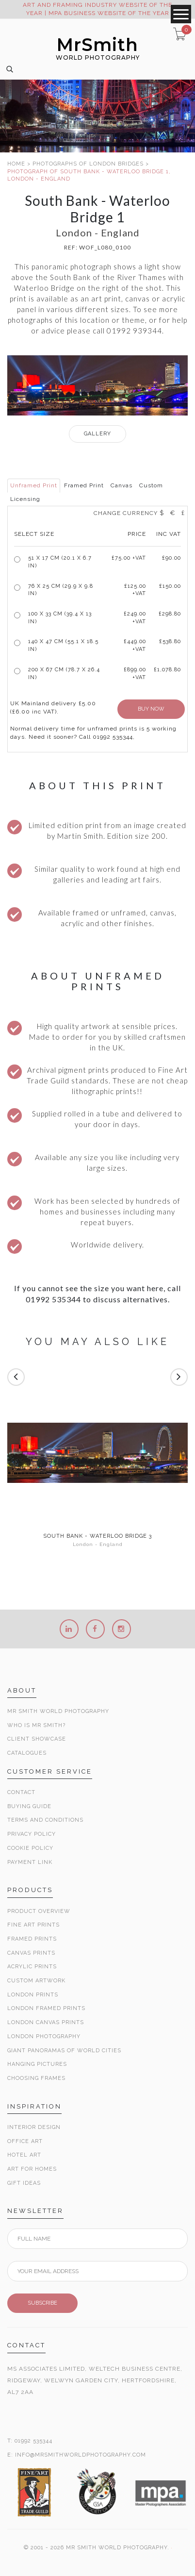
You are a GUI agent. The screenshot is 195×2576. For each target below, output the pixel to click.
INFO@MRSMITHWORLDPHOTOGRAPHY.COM (80, 2455)
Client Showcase (36, 1739)
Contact (21, 1792)
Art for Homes (32, 2169)
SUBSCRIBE (42, 2303)
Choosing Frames (36, 2078)
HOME (16, 164)
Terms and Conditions (45, 1820)
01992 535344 (33, 2441)
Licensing (25, 499)
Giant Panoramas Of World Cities (64, 2050)
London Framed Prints (46, 2008)
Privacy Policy (31, 1834)
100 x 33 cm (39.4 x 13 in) (60, 618)
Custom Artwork (36, 1981)
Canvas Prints (31, 1953)
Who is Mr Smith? (36, 1725)
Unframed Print (33, 485)
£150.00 (170, 586)
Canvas (121, 485)
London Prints (32, 1995)
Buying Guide (29, 1806)
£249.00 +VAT (135, 618)
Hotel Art (24, 2155)
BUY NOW (151, 709)
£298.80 (170, 614)
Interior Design (34, 2127)
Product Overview (38, 1911)
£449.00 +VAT (135, 645)
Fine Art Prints (33, 1925)
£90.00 (171, 558)
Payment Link (29, 1862)
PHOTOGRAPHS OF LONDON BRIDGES (88, 164)
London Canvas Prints (45, 2022)
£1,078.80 (167, 669)
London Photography (44, 2036)
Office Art (25, 2141)
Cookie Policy (30, 1848)
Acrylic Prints (32, 1966)
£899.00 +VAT (135, 673)
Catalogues (27, 1753)
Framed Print (84, 485)
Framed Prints (32, 1939)
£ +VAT (129, 558)
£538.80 (170, 641)
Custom (151, 485)
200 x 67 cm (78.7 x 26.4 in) (64, 673)
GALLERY (97, 434)
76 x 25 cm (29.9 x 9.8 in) (60, 590)
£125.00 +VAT (135, 590)
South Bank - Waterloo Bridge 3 (97, 1536)
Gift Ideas (24, 2183)
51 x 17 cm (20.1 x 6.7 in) (60, 562)
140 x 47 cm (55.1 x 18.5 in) (63, 645)
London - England (98, 1544)
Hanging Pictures (37, 2064)
